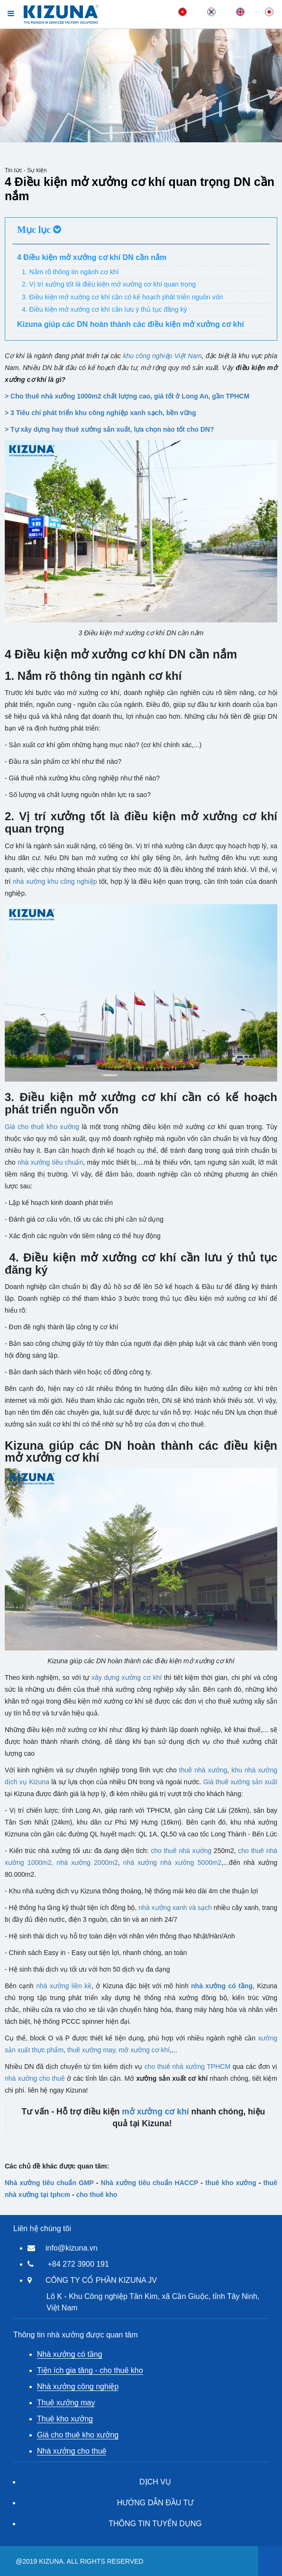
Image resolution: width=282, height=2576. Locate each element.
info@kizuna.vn (71, 2248)
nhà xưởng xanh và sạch (175, 1907)
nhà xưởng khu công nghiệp (55, 881)
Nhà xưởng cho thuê (71, 2451)
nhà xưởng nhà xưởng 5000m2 (172, 1862)
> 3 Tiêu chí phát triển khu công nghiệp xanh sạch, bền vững (100, 413)
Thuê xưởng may (66, 2403)
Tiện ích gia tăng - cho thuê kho (90, 2370)
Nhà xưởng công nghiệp (77, 2386)
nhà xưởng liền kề (63, 1986)
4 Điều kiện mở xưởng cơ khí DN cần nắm (91, 257)
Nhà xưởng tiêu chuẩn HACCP (150, 2183)
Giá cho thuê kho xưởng (42, 1126)
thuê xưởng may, (92, 2050)
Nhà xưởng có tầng (69, 2354)
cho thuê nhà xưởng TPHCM (187, 2066)
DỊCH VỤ (155, 2482)
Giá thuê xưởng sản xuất (240, 1782)
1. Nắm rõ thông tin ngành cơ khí (70, 272)
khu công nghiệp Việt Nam (162, 356)
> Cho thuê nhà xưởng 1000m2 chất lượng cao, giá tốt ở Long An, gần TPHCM (127, 396)
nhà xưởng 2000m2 (87, 1862)
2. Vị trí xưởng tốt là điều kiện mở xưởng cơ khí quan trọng (109, 284)
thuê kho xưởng (230, 2183)
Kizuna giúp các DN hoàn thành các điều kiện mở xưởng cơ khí (130, 324)
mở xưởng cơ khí (144, 2050)
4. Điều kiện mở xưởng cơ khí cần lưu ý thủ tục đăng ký (104, 309)
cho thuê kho (96, 2194)
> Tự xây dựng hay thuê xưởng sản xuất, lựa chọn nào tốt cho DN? (109, 429)
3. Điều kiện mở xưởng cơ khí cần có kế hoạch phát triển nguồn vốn (122, 297)
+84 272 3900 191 (78, 2264)
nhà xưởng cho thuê (35, 2078)
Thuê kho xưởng (65, 2419)
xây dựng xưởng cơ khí (126, 1677)
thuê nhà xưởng (203, 1770)
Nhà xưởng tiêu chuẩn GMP (49, 2183)
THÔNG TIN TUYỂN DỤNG (155, 2524)
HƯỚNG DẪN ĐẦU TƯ (155, 2503)
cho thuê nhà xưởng (181, 1850)
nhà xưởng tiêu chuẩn (50, 1162)
